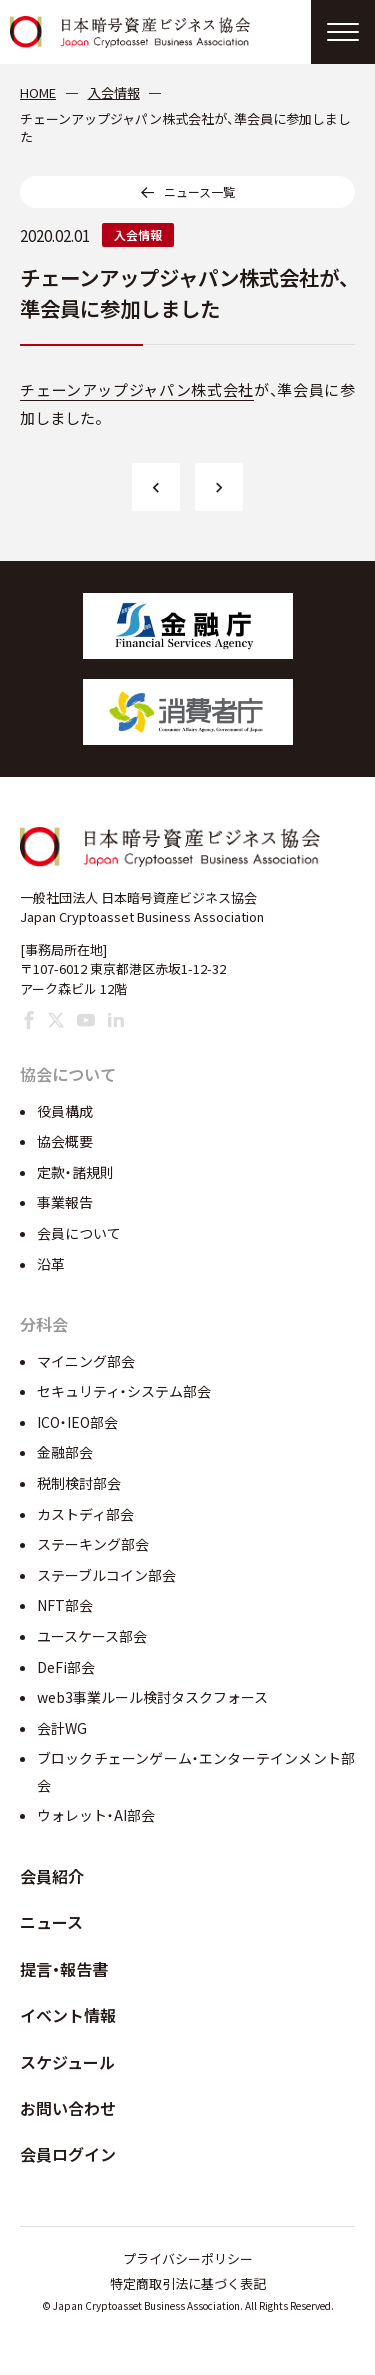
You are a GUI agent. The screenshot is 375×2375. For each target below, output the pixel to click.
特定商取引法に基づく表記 (188, 2283)
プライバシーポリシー (188, 2258)
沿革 (51, 1264)
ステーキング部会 (93, 1544)
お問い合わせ (68, 2108)
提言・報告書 (64, 1969)
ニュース (51, 1922)
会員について (79, 1233)
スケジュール (67, 2062)
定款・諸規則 (75, 1172)
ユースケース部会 (92, 1636)
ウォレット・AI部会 (96, 1815)
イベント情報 (68, 2015)
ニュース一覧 (199, 191)
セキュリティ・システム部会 (124, 1391)
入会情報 (138, 234)
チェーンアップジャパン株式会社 (137, 389)
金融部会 (65, 1452)
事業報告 (65, 1202)
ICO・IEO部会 (77, 1422)
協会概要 (65, 1141)
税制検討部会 (79, 1483)
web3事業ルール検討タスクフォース (152, 1697)
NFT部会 (65, 1605)
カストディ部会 (85, 1514)
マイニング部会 (86, 1361)
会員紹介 (52, 1876)
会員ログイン (68, 2154)
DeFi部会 (66, 1667)
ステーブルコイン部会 (106, 1575)
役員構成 (65, 1111)
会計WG (62, 1728)
